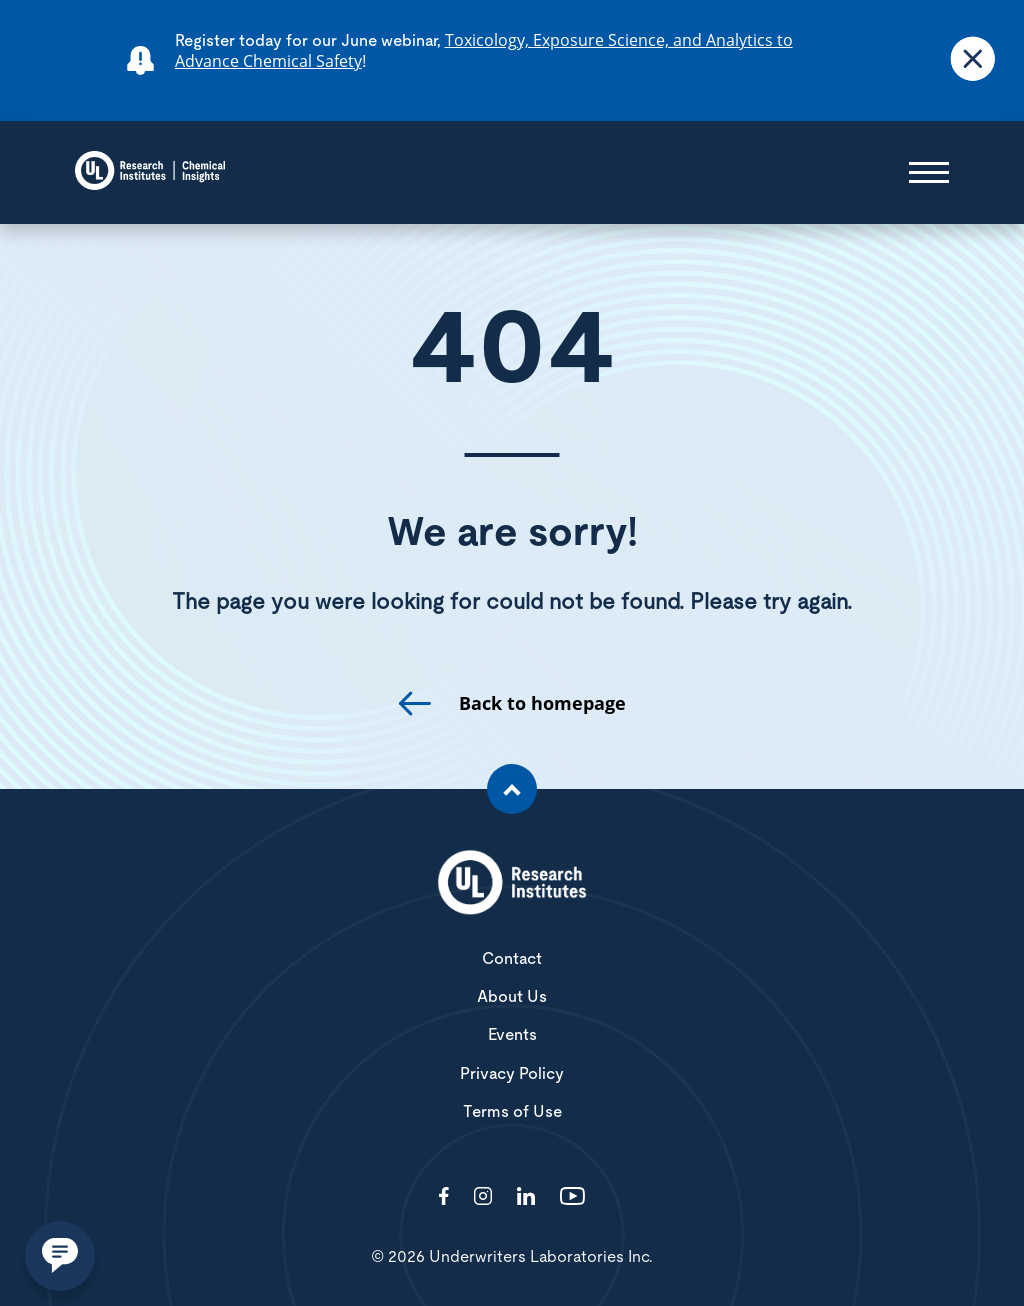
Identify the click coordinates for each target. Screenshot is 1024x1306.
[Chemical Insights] (150, 172)
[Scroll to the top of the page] (512, 789)
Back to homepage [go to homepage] (542, 703)
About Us (512, 997)
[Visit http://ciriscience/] (483, 1197)
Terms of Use (512, 1112)
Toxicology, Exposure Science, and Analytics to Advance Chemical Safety (484, 50)
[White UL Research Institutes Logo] (512, 884)
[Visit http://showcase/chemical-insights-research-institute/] (526, 1197)
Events (512, 1035)
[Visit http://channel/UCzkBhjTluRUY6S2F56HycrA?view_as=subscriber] (572, 1197)
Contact (512, 959)
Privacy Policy (512, 1074)
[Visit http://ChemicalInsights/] (444, 1197)
